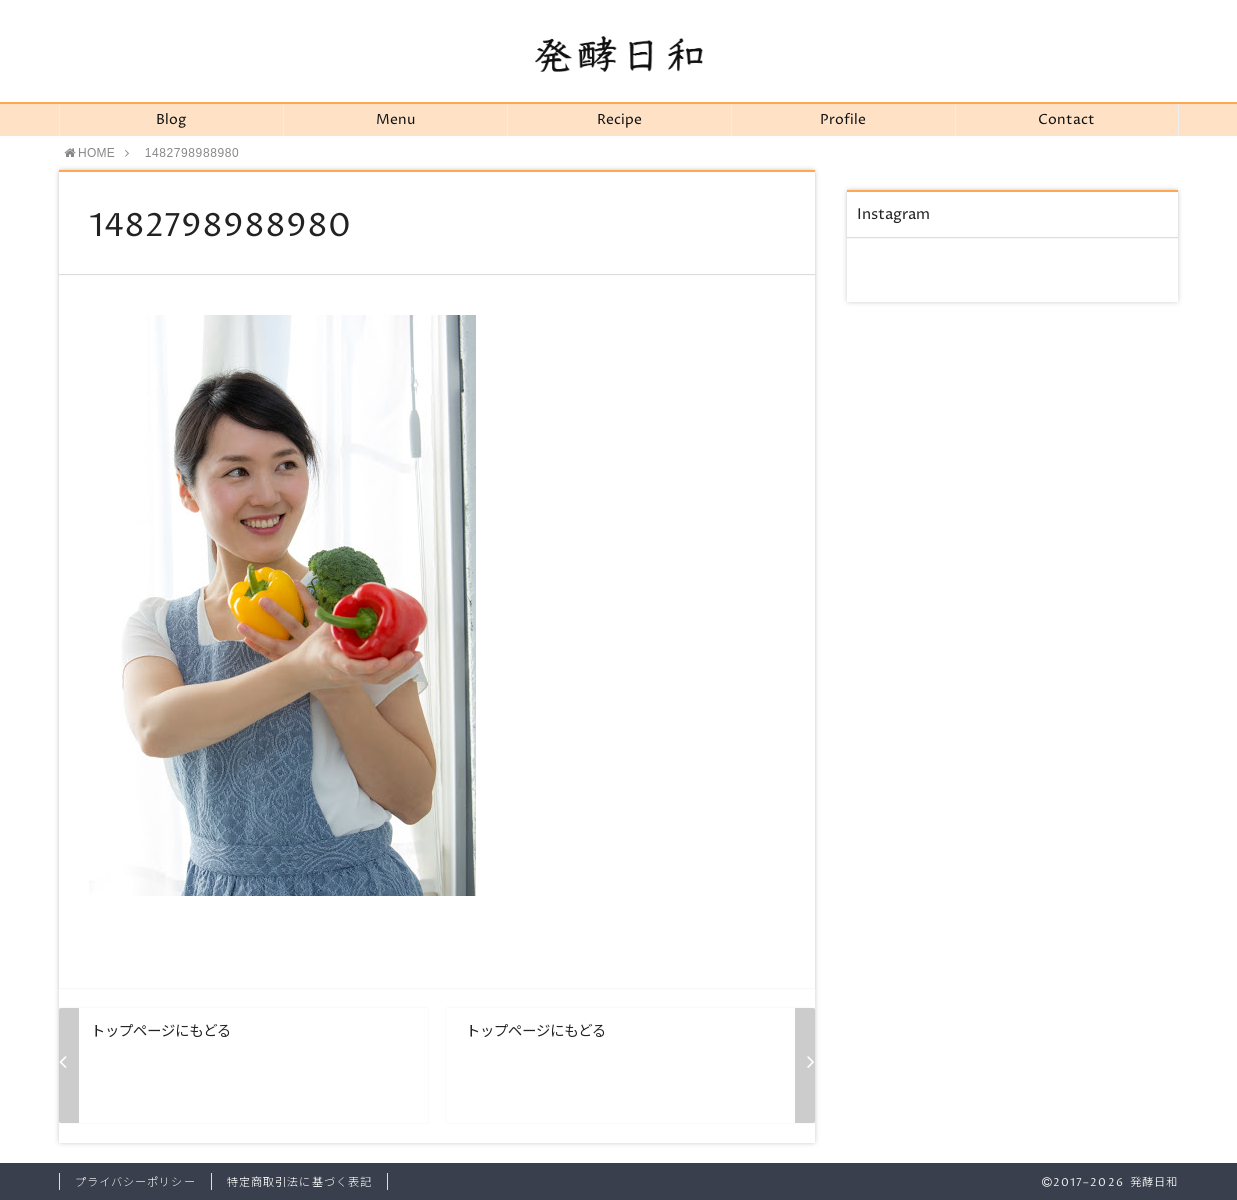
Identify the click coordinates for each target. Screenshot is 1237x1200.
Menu (395, 120)
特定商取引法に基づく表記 (299, 1182)
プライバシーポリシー (135, 1182)
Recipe (619, 120)
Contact (1066, 120)
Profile (843, 120)
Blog (171, 120)
